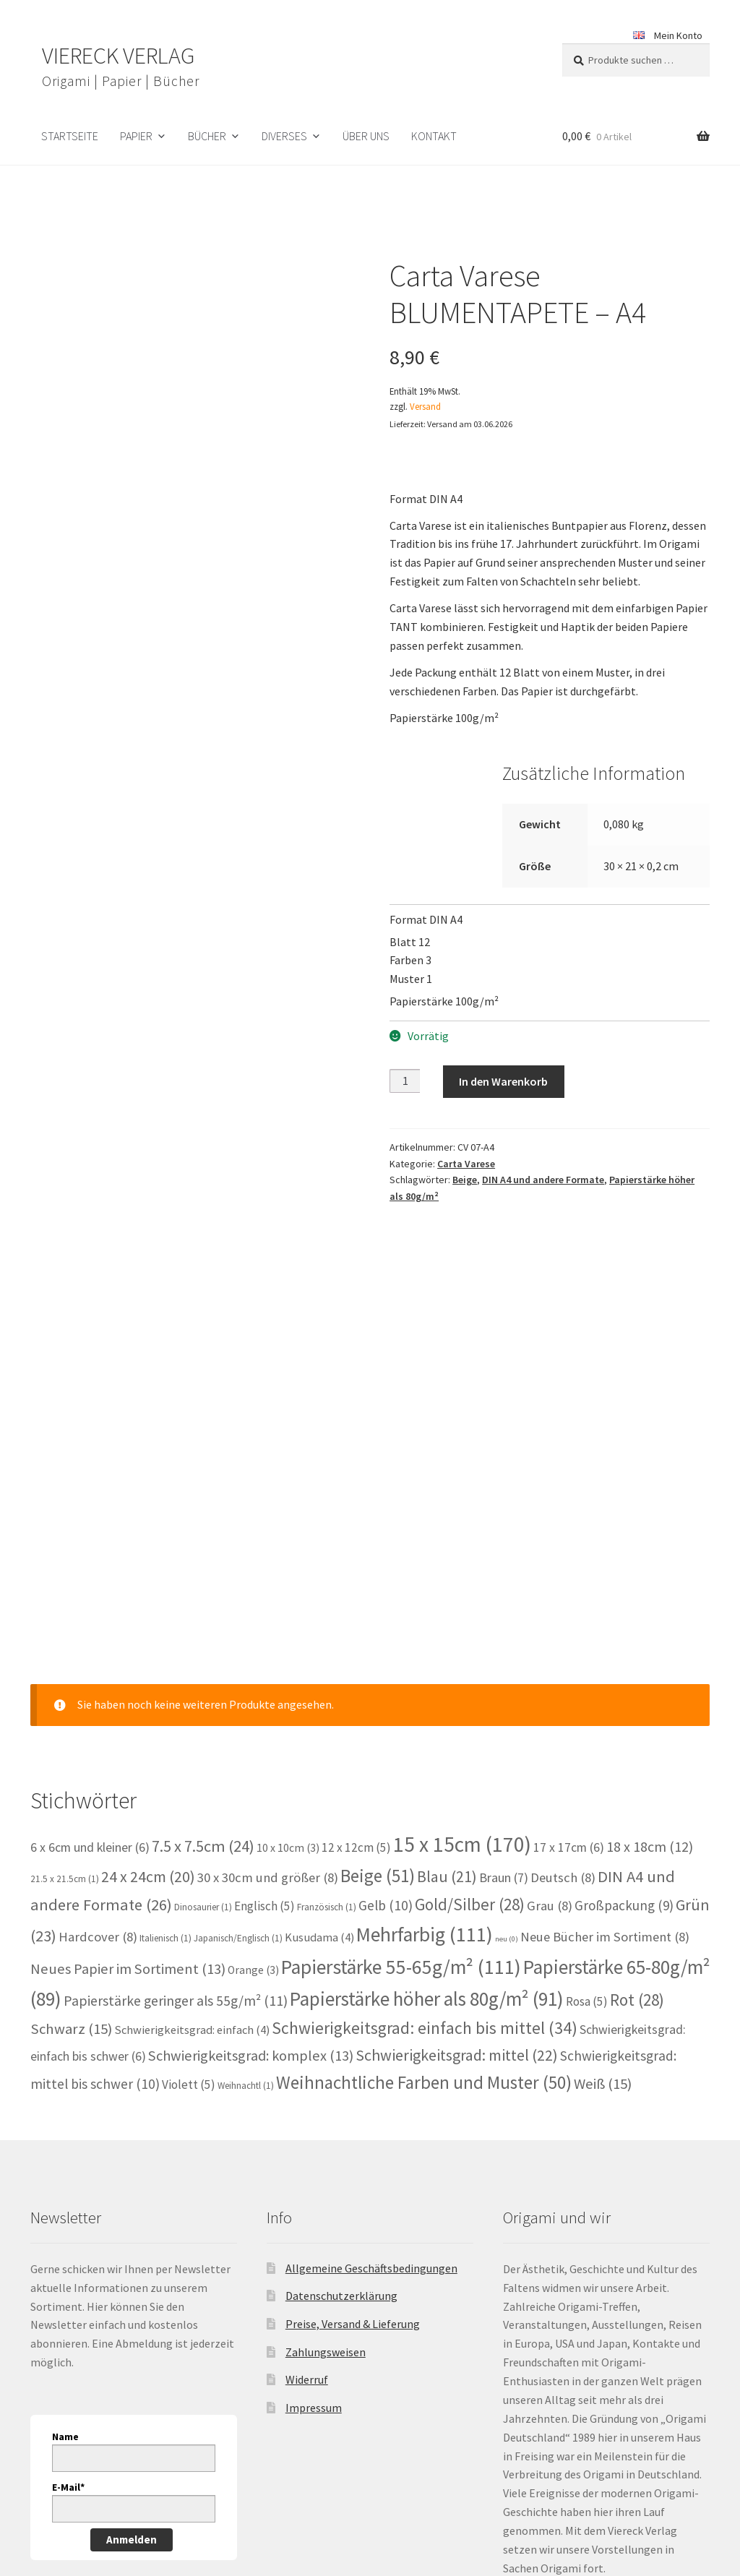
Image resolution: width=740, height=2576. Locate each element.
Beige (464, 1179)
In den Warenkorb (503, 1081)
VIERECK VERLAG (118, 55)
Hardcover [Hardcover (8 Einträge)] (98, 1722)
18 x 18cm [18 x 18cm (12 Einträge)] (649, 1632)
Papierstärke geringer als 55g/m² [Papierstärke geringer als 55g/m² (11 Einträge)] (176, 1786)
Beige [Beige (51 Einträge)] (377, 1662)
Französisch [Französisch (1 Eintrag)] (326, 1693)
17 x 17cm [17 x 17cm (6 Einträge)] (568, 1633)
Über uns (366, 136)
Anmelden (131, 2326)
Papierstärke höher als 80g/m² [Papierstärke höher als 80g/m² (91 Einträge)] (427, 1784)
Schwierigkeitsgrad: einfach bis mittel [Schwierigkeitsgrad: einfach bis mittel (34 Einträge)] (424, 1814)
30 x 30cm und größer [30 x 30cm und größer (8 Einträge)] (267, 1664)
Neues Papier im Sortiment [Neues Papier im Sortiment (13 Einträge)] (127, 1755)
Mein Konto (678, 35)
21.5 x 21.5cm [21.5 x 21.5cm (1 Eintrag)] (64, 1666)
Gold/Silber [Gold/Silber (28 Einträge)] (470, 1690)
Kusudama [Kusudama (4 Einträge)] (319, 1723)
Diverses (284, 136)
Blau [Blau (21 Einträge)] (447, 1663)
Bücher (207, 136)
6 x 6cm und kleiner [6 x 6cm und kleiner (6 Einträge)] (90, 1633)
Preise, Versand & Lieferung (352, 2110)
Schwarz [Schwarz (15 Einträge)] (71, 1815)
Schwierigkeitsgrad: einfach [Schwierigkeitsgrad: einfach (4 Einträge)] (192, 1816)
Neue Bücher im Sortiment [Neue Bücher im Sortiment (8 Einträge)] (604, 1722)
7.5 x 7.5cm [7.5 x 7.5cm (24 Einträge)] (203, 1632)
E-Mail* (68, 2273)
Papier (136, 136)
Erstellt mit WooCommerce (221, 2493)
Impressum (313, 2194)
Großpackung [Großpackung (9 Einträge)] (624, 1691)
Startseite (69, 136)
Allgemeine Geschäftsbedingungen (371, 2055)
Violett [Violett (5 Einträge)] (188, 1871)
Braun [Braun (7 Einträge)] (503, 1664)
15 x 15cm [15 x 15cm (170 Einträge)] (462, 1630)
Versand (425, 406)
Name (65, 2223)
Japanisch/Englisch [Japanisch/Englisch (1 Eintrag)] (238, 1724)
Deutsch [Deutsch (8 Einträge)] (562, 1664)
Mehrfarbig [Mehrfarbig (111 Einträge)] (424, 1720)
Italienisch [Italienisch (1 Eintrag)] (165, 1724)
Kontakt (434, 136)
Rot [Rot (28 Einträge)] (637, 1785)
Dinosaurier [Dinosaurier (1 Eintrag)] (203, 1693)
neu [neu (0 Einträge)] (506, 1725)
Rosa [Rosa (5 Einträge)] (587, 1787)
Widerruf (306, 2166)
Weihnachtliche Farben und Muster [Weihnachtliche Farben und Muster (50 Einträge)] (424, 1869)
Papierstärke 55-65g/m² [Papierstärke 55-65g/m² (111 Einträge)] (401, 1753)
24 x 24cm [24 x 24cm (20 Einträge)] (148, 1663)
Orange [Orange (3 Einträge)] (253, 1756)
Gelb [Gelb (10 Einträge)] (385, 1691)
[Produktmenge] (405, 1081)
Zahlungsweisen (325, 2138)
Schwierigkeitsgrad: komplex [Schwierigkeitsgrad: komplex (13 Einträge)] (250, 1841)
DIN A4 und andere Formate (543, 1179)
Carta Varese (466, 1163)
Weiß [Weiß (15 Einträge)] (603, 1870)
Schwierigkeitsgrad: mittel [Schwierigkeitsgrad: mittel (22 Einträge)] (457, 1841)
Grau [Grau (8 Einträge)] (549, 1691)
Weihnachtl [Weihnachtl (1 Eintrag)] (246, 1872)
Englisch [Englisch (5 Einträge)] (264, 1692)
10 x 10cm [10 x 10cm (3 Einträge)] (288, 1634)
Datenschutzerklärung (341, 2082)
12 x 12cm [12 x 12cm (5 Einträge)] (356, 1633)
